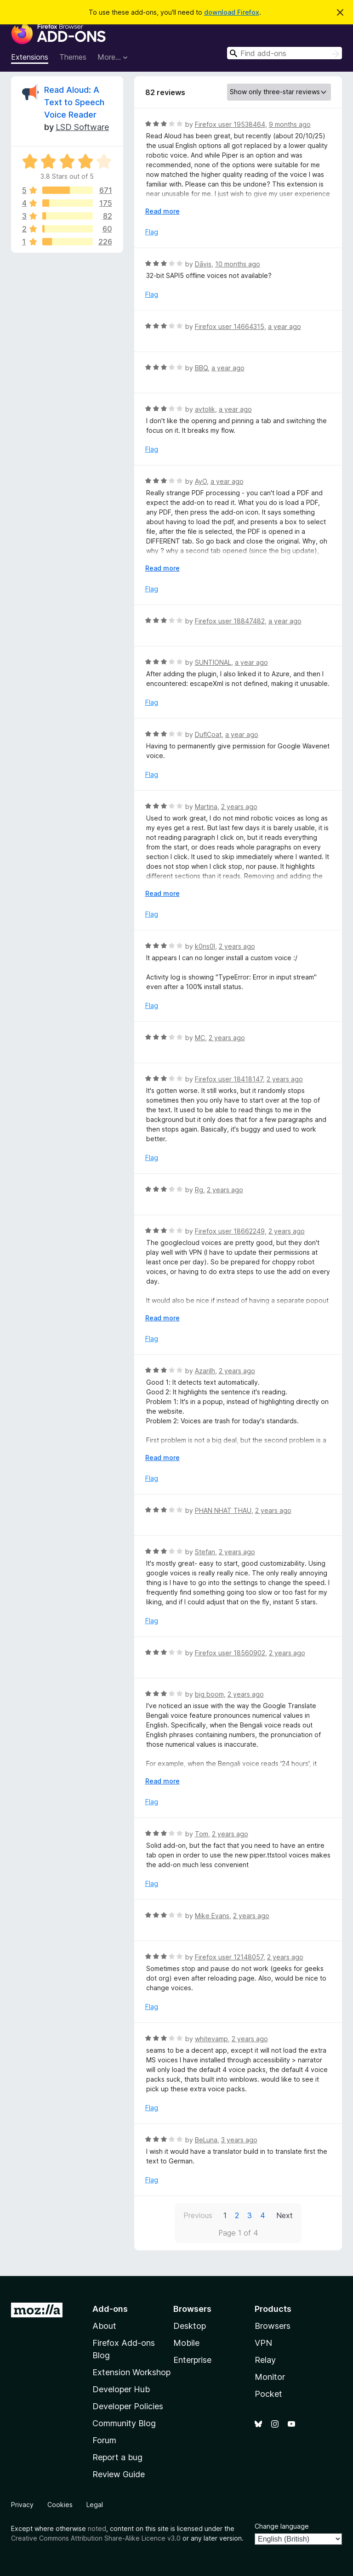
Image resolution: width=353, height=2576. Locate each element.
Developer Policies (127, 2406)
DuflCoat (208, 734)
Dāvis (203, 264)
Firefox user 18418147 (229, 1079)
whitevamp (211, 2039)
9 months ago (290, 124)
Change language (282, 2526)
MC (200, 1038)
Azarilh (205, 1371)
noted (97, 2528)
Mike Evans (212, 1915)
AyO (201, 481)
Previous (197, 2215)
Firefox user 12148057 (229, 1957)
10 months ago (237, 264)
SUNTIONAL (213, 662)
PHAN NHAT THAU (223, 1510)
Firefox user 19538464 (230, 124)
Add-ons (110, 2309)
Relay (265, 2360)
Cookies (60, 2504)
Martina (206, 806)
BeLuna (206, 2140)
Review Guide (118, 2474)
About (104, 2326)
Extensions (29, 57)
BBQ (201, 368)
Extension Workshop (131, 2372)
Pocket (268, 2394)
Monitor (270, 2377)
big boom (209, 1694)
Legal (94, 2504)
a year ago (284, 326)
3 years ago (239, 2140)
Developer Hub (121, 2389)
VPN (263, 2343)
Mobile (186, 2343)
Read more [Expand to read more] (162, 211)
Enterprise (192, 2360)
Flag (151, 232)
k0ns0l (205, 946)
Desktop (189, 2326)
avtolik (205, 409)
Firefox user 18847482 (230, 621)
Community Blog (124, 2423)
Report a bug (117, 2457)
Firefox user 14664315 (229, 326)
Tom (201, 1834)
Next (284, 2215)
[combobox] (284, 53)
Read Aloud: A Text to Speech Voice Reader (74, 102)
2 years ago (239, 806)
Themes (72, 57)
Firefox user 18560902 (230, 1653)
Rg (199, 1190)
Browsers (272, 2326)
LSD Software (82, 127)
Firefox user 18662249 (230, 1231)
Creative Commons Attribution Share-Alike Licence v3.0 (96, 2538)
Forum (104, 2440)
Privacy (22, 2504)
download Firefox (231, 12)
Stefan (205, 1552)
